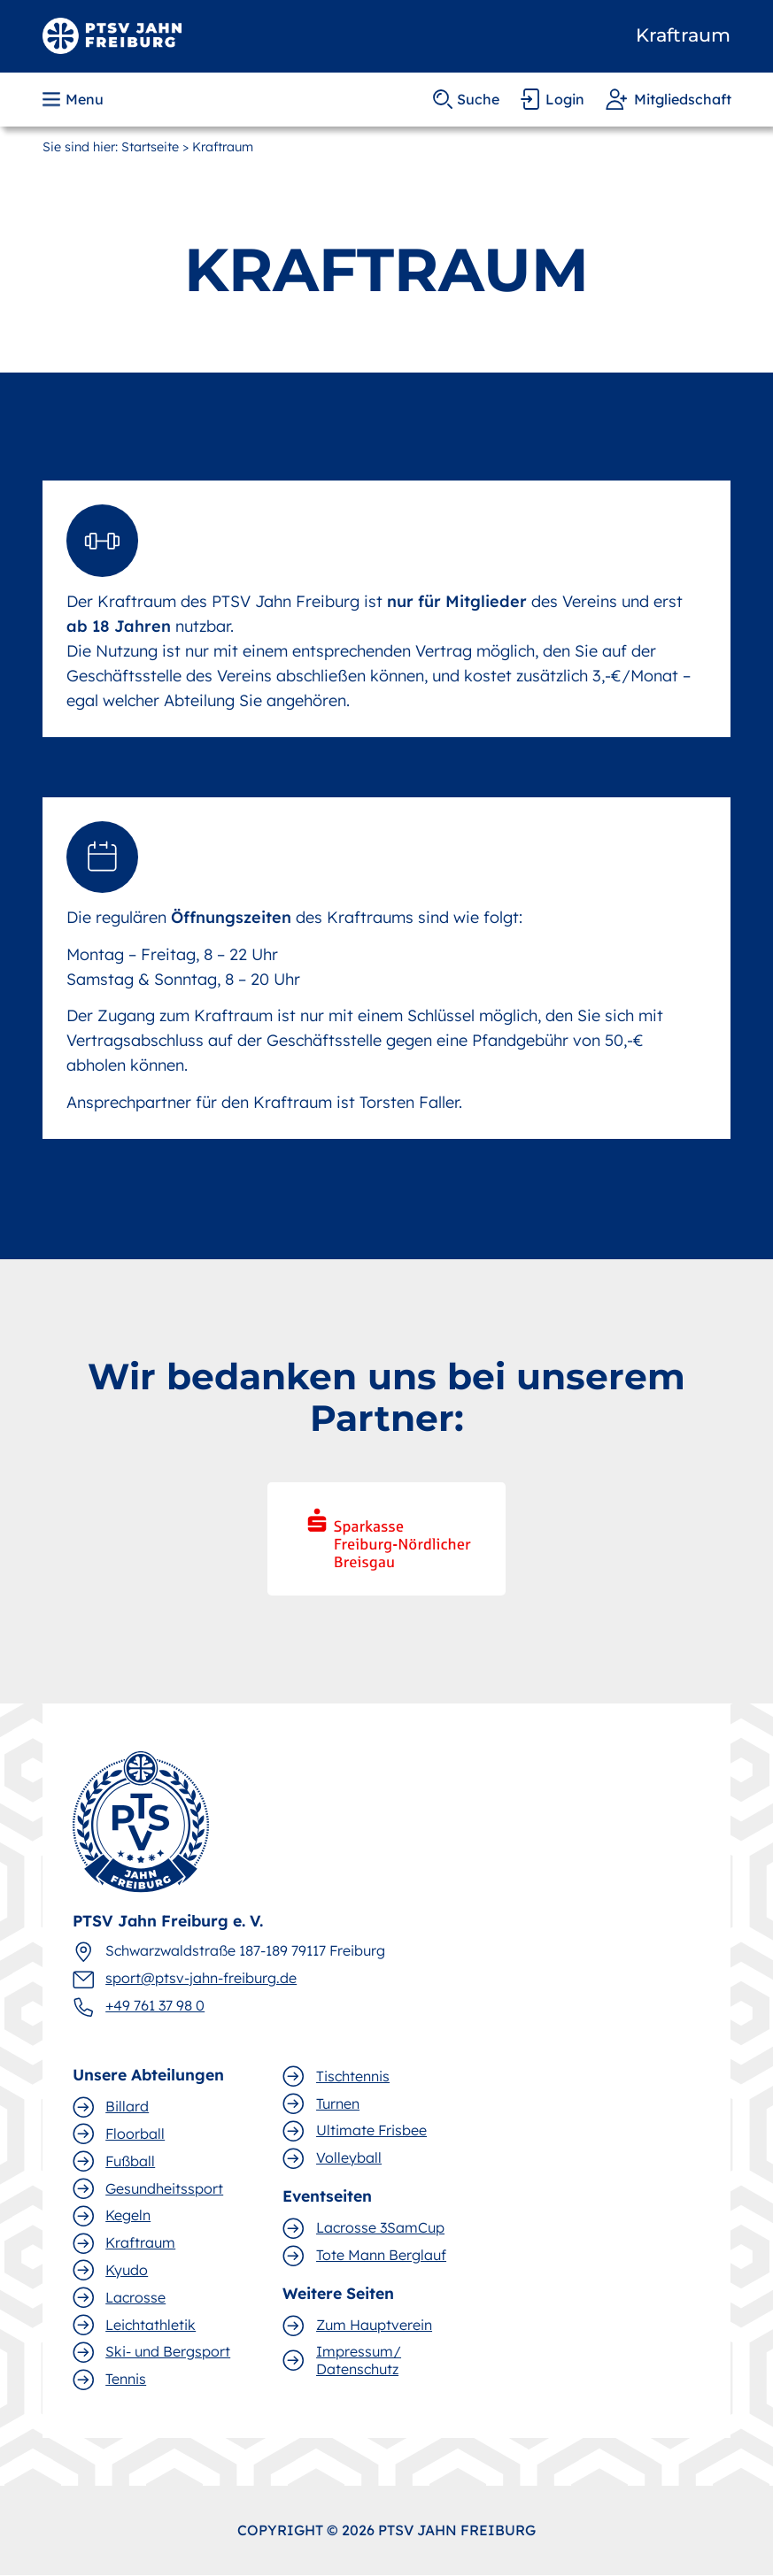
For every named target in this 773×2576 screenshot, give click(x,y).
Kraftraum (683, 35)
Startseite (150, 147)
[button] (75, 99)
